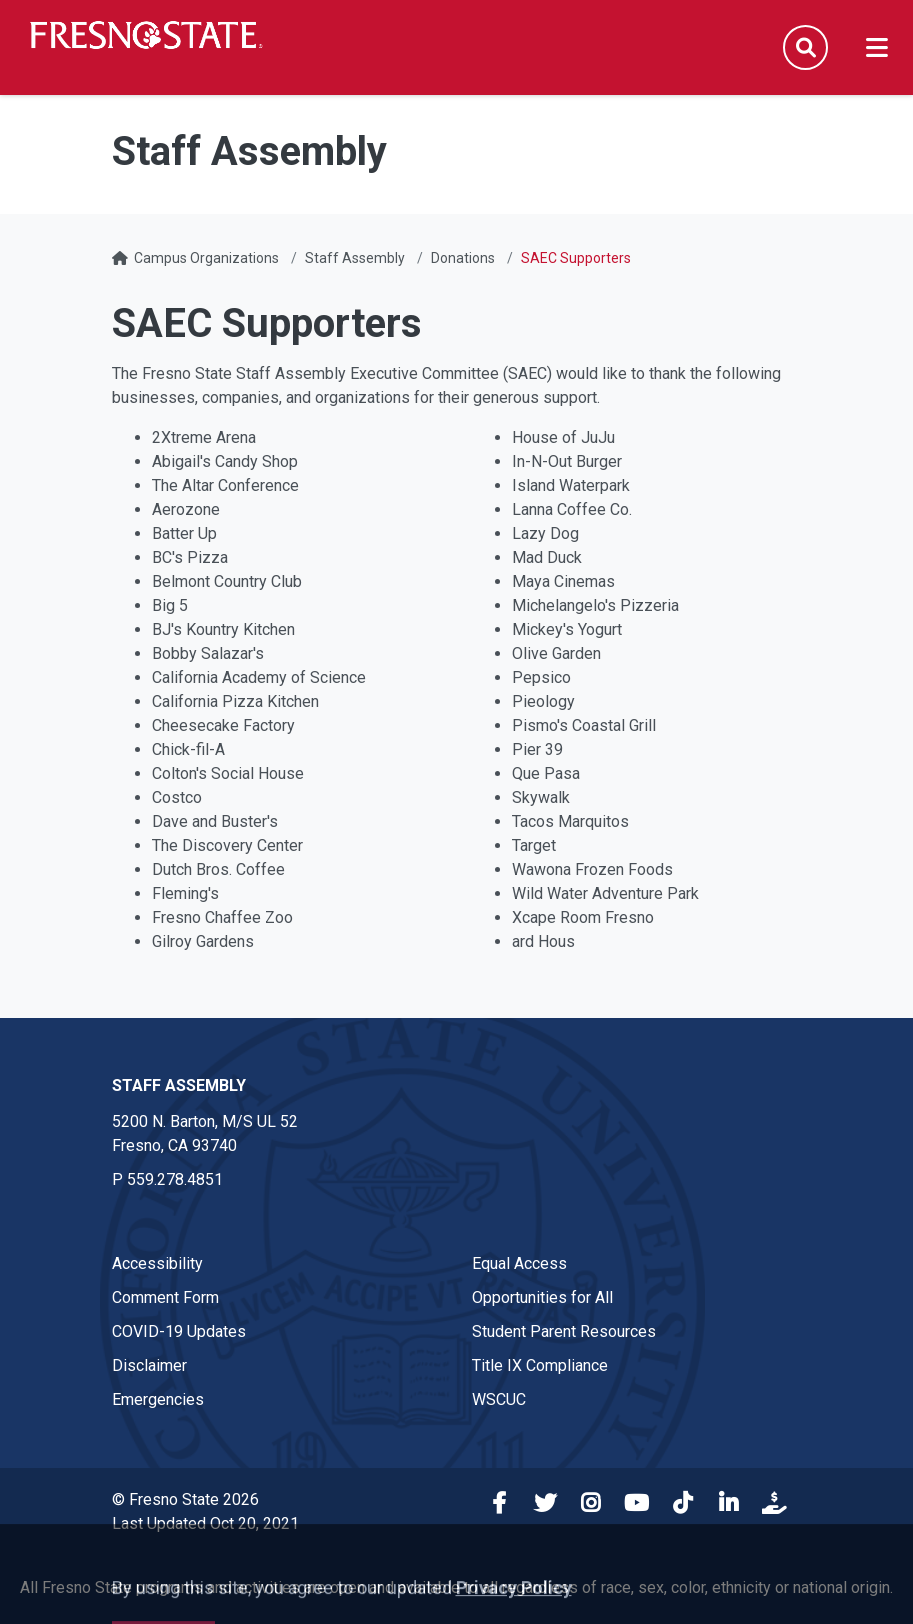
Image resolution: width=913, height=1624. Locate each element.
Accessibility (157, 1263)
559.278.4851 (175, 1179)
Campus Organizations (206, 258)
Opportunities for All (542, 1297)
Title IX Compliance (540, 1365)
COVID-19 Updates (179, 1331)
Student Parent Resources (564, 1331)
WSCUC (499, 1399)
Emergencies (158, 1399)
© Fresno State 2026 (185, 1499)
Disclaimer (149, 1365)
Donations (463, 258)
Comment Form (165, 1297)
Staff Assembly (355, 258)
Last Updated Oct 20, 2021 (205, 1523)
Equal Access (519, 1263)
